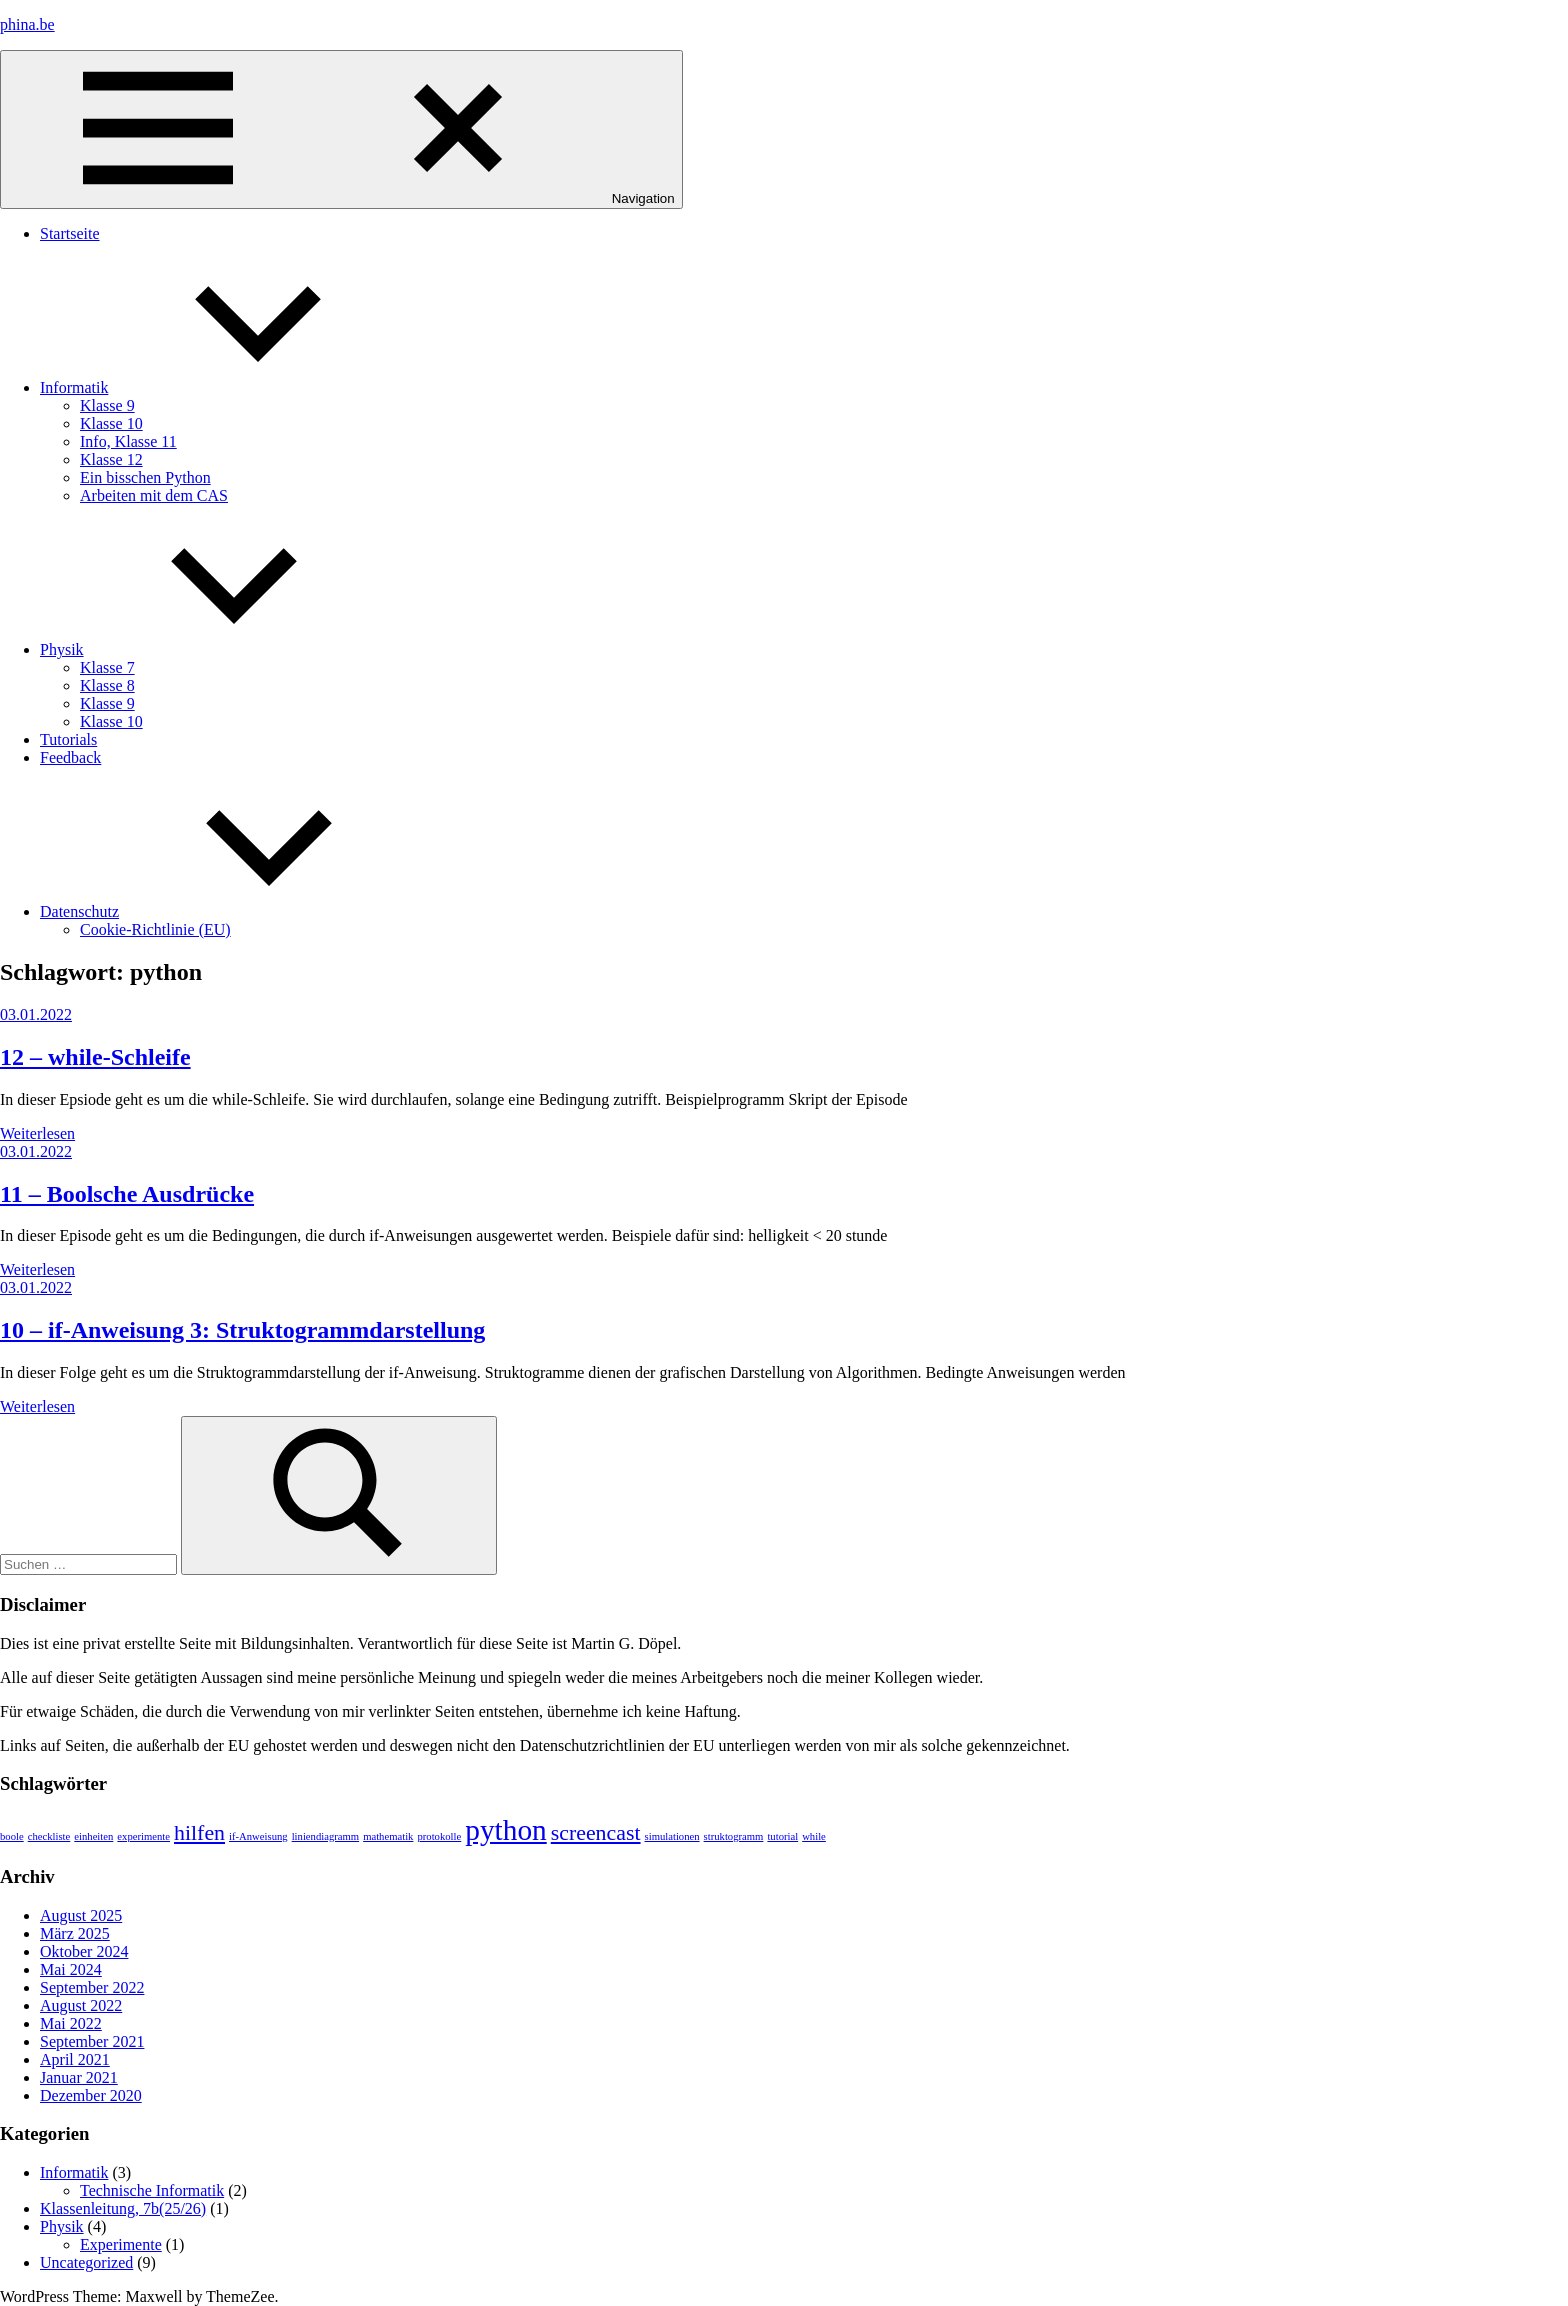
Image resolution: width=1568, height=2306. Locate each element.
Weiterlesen (37, 1133)
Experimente (121, 2244)
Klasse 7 (107, 667)
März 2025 (75, 1933)
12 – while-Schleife (95, 1057)
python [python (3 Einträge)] (505, 1830)
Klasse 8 (107, 685)
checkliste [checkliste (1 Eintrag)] (49, 1836)
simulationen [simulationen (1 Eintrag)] (672, 1836)
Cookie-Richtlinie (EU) (155, 929)
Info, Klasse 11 (128, 441)
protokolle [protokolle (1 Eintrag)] (439, 1836)
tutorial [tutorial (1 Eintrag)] (782, 1836)
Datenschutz (229, 911)
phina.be (27, 24)
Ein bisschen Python (145, 477)
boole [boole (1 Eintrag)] (12, 1836)
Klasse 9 (107, 405)
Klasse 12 (111, 459)
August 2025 (81, 1915)
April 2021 (75, 2059)
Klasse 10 (111, 423)
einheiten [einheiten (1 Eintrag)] (93, 1836)
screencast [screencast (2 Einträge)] (596, 1833)
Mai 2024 (71, 1969)
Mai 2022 (71, 2023)
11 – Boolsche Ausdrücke (127, 1194)
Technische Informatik (152, 2190)
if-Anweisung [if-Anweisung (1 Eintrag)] (258, 1836)
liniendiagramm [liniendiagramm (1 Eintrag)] (325, 1836)
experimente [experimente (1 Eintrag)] (143, 1836)
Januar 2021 (79, 2077)
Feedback (70, 757)
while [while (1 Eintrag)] (814, 1836)
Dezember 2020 (91, 2095)
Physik (212, 649)
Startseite (70, 233)
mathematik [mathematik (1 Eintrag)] (388, 1836)
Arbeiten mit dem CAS (154, 495)
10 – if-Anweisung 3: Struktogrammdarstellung (242, 1330)
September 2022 (92, 1987)
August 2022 (81, 2005)
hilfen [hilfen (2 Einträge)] (199, 1833)
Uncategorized (86, 2262)
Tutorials (68, 739)
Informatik (224, 387)
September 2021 (92, 2041)
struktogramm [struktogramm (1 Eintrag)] (734, 1836)
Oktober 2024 (84, 1951)
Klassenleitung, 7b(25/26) (123, 2208)
